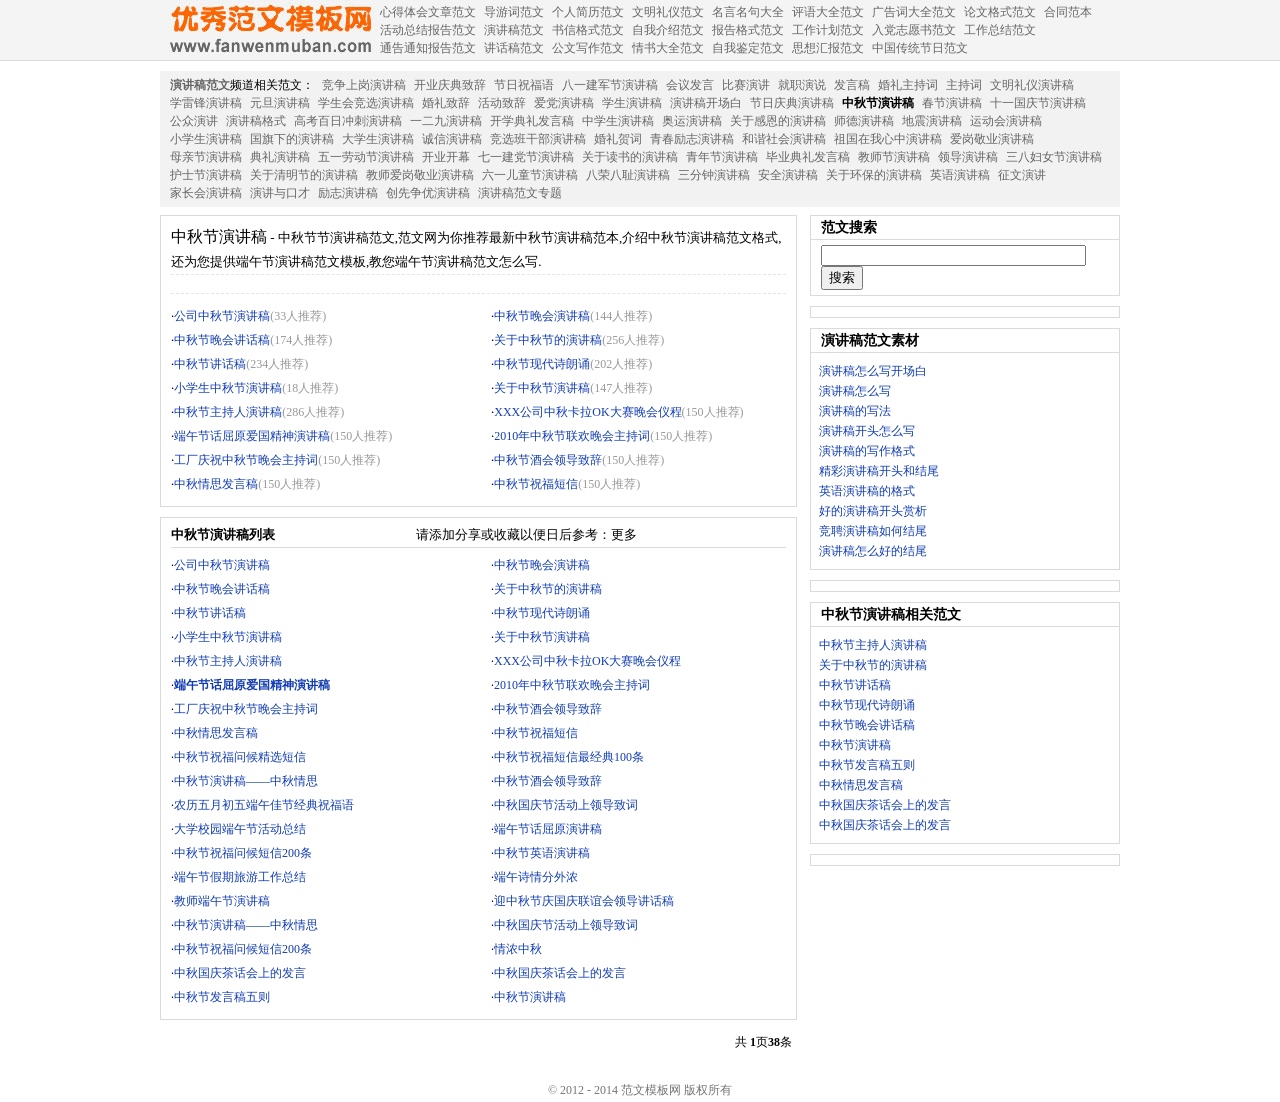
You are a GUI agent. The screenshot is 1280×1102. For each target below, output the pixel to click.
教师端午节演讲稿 (222, 901)
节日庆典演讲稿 (792, 103)
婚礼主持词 (908, 85)
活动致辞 (502, 103)
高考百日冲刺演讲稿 (348, 121)
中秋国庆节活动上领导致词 (566, 805)
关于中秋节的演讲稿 (548, 340)
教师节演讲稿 (894, 157)
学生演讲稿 (632, 103)
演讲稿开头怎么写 (867, 431)
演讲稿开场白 (706, 103)
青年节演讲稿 (722, 157)
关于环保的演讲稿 (874, 175)
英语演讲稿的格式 (867, 491)
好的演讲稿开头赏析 (873, 511)
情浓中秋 (518, 949)
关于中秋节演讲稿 (542, 388)
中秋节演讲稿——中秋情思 (246, 781)
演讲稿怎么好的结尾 (873, 551)
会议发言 (690, 85)
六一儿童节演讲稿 (530, 175)
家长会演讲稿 (206, 193)
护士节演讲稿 (206, 175)
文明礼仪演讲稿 (1032, 85)
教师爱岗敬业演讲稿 (420, 175)
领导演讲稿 (968, 157)
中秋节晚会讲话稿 (222, 340)
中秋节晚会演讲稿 (542, 316)
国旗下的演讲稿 (292, 139)
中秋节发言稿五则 (222, 997)
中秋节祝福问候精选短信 (240, 757)
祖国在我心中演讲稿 (888, 139)
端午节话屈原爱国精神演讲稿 (252, 436)
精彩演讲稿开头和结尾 (879, 471)
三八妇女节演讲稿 (1054, 157)
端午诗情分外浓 (536, 877)
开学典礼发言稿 (532, 121)
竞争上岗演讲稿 (364, 85)
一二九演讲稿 (446, 121)
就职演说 (802, 85)
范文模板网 (270, 30)
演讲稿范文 (200, 85)
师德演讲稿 (864, 121)
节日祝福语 (524, 85)
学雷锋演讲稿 (206, 103)
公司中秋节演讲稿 (222, 316)
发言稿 (852, 85)
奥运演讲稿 (692, 121)
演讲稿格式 (256, 121)
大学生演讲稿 (378, 139)
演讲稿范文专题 (520, 193)
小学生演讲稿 (206, 139)
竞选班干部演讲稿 (538, 139)
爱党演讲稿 (564, 103)
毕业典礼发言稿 (808, 157)
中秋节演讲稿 (878, 103)
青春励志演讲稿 (692, 139)
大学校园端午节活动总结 (240, 829)
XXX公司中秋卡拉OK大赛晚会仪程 (587, 412)
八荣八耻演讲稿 (628, 175)
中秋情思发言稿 (216, 484)
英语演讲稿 (960, 175)
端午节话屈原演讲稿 (548, 829)
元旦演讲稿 (280, 103)
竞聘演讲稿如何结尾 (873, 531)
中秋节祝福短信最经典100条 (569, 757)
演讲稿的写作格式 (867, 451)
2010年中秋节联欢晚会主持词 (572, 436)
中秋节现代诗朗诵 (542, 364)
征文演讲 (1022, 175)
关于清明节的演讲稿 (304, 175)
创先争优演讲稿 (428, 193)
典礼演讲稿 (280, 157)
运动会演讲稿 (1006, 121)
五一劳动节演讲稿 (366, 157)
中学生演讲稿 (618, 121)
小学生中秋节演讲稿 (228, 388)
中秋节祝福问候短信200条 (243, 853)
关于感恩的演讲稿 (778, 121)
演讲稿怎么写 (855, 391)
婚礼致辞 (446, 103)
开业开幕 (446, 157)
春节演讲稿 (952, 103)
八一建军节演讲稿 (610, 85)
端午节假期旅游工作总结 (240, 877)
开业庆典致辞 (450, 85)
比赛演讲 (746, 85)
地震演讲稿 (932, 121)
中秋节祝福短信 (536, 484)
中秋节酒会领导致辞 (548, 460)
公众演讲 (194, 121)
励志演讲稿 (348, 193)
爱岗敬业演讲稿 (992, 139)
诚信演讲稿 (452, 139)
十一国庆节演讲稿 (1038, 103)
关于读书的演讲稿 (630, 157)
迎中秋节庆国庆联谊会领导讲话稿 (584, 901)
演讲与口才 (280, 193)
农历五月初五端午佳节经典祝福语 (264, 805)
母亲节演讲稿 (206, 157)
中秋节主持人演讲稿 (228, 412)
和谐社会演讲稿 (784, 139)
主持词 (964, 85)
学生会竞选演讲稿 (366, 103)
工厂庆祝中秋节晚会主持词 (246, 460)
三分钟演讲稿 (714, 175)
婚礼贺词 (618, 139)
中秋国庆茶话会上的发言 (240, 973)
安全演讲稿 (788, 175)
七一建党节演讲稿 (526, 157)
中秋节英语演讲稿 (542, 853)
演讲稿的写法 (855, 411)
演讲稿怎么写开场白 (873, 371)
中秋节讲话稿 (210, 364)
